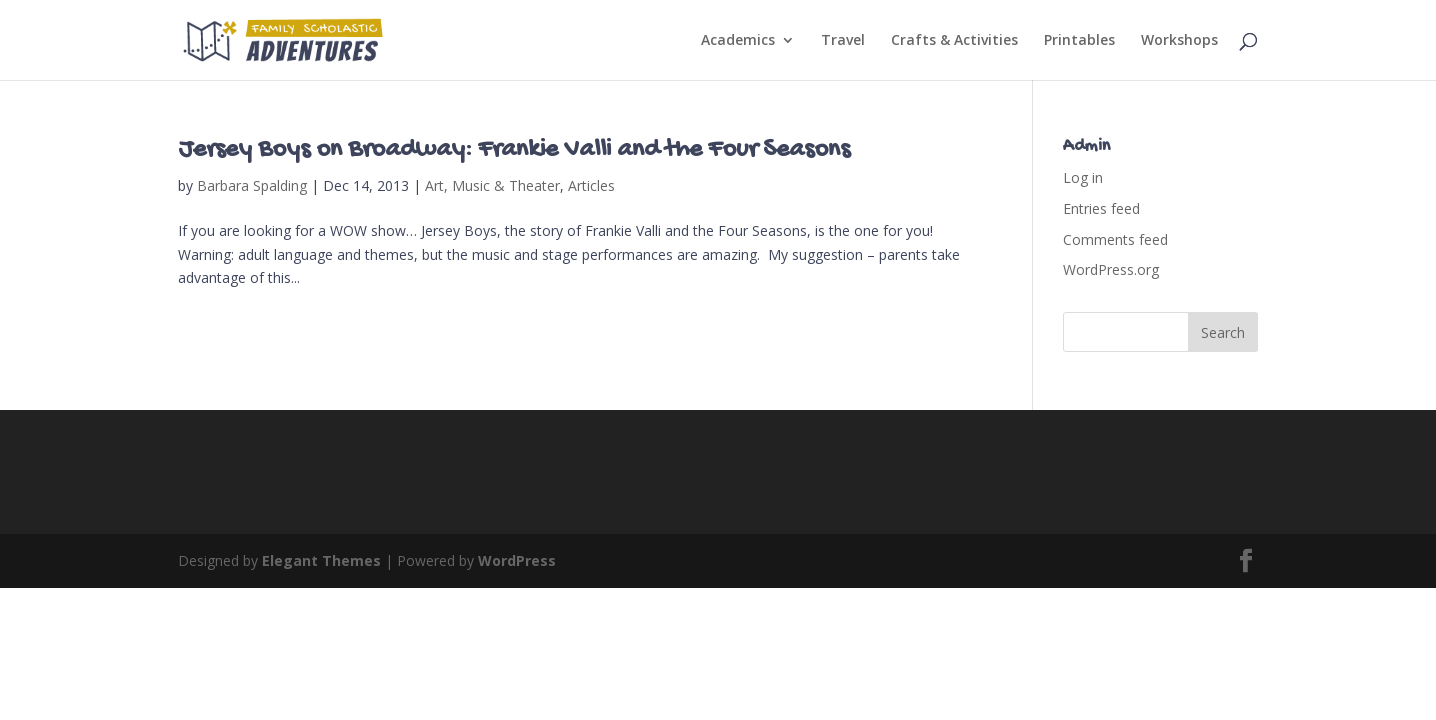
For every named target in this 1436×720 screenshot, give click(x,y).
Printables (1079, 41)
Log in (1083, 177)
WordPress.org (1111, 269)
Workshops (1179, 41)
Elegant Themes (321, 560)
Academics (738, 41)
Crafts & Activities (954, 41)
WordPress (517, 560)
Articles (591, 185)
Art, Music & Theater (492, 185)
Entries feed (1101, 208)
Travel (843, 41)
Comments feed (1115, 239)
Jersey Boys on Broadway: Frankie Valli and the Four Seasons (514, 150)
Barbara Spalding (252, 185)
